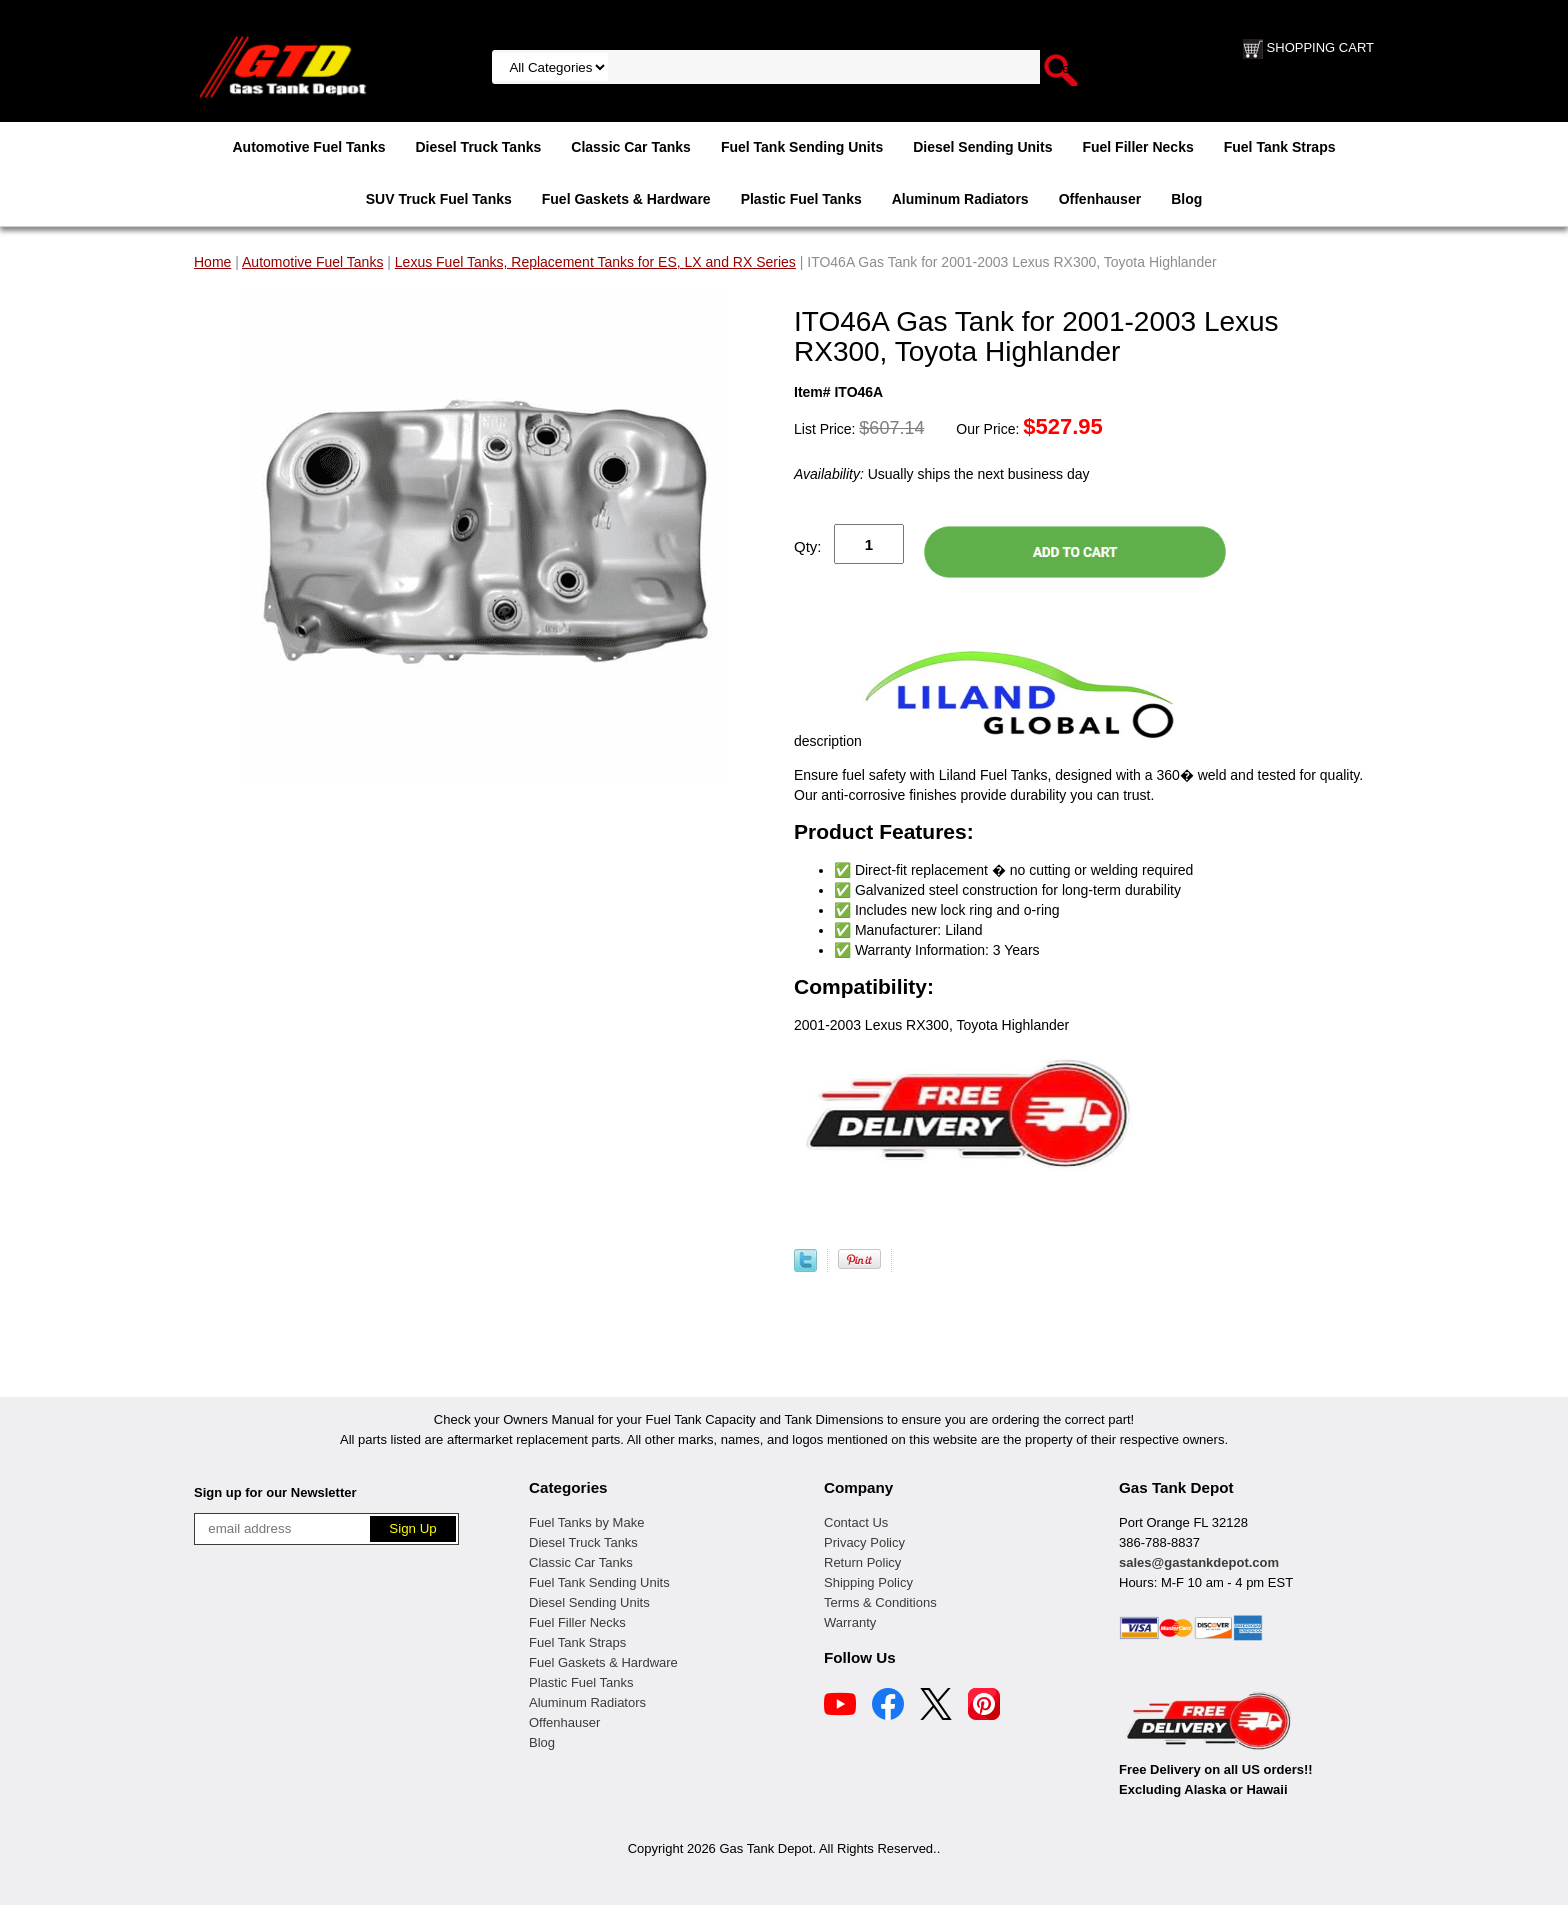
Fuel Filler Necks (1137, 147)
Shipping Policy (868, 1582)
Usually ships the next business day (941, 474)
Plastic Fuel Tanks (801, 199)
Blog (1186, 199)
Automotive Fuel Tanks (308, 147)
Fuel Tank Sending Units (802, 147)
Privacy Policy (864, 1542)
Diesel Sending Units (982, 147)
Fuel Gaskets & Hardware (626, 199)
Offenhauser (1100, 199)
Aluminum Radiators (960, 199)
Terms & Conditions (880, 1602)
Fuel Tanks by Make (586, 1522)
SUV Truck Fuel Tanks (439, 199)
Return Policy (862, 1562)
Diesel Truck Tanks (478, 147)
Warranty (850, 1622)
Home (212, 262)
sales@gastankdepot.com (1199, 1562)
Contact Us (856, 1522)
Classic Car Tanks (631, 147)
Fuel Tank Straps (1280, 147)
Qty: (808, 546)
